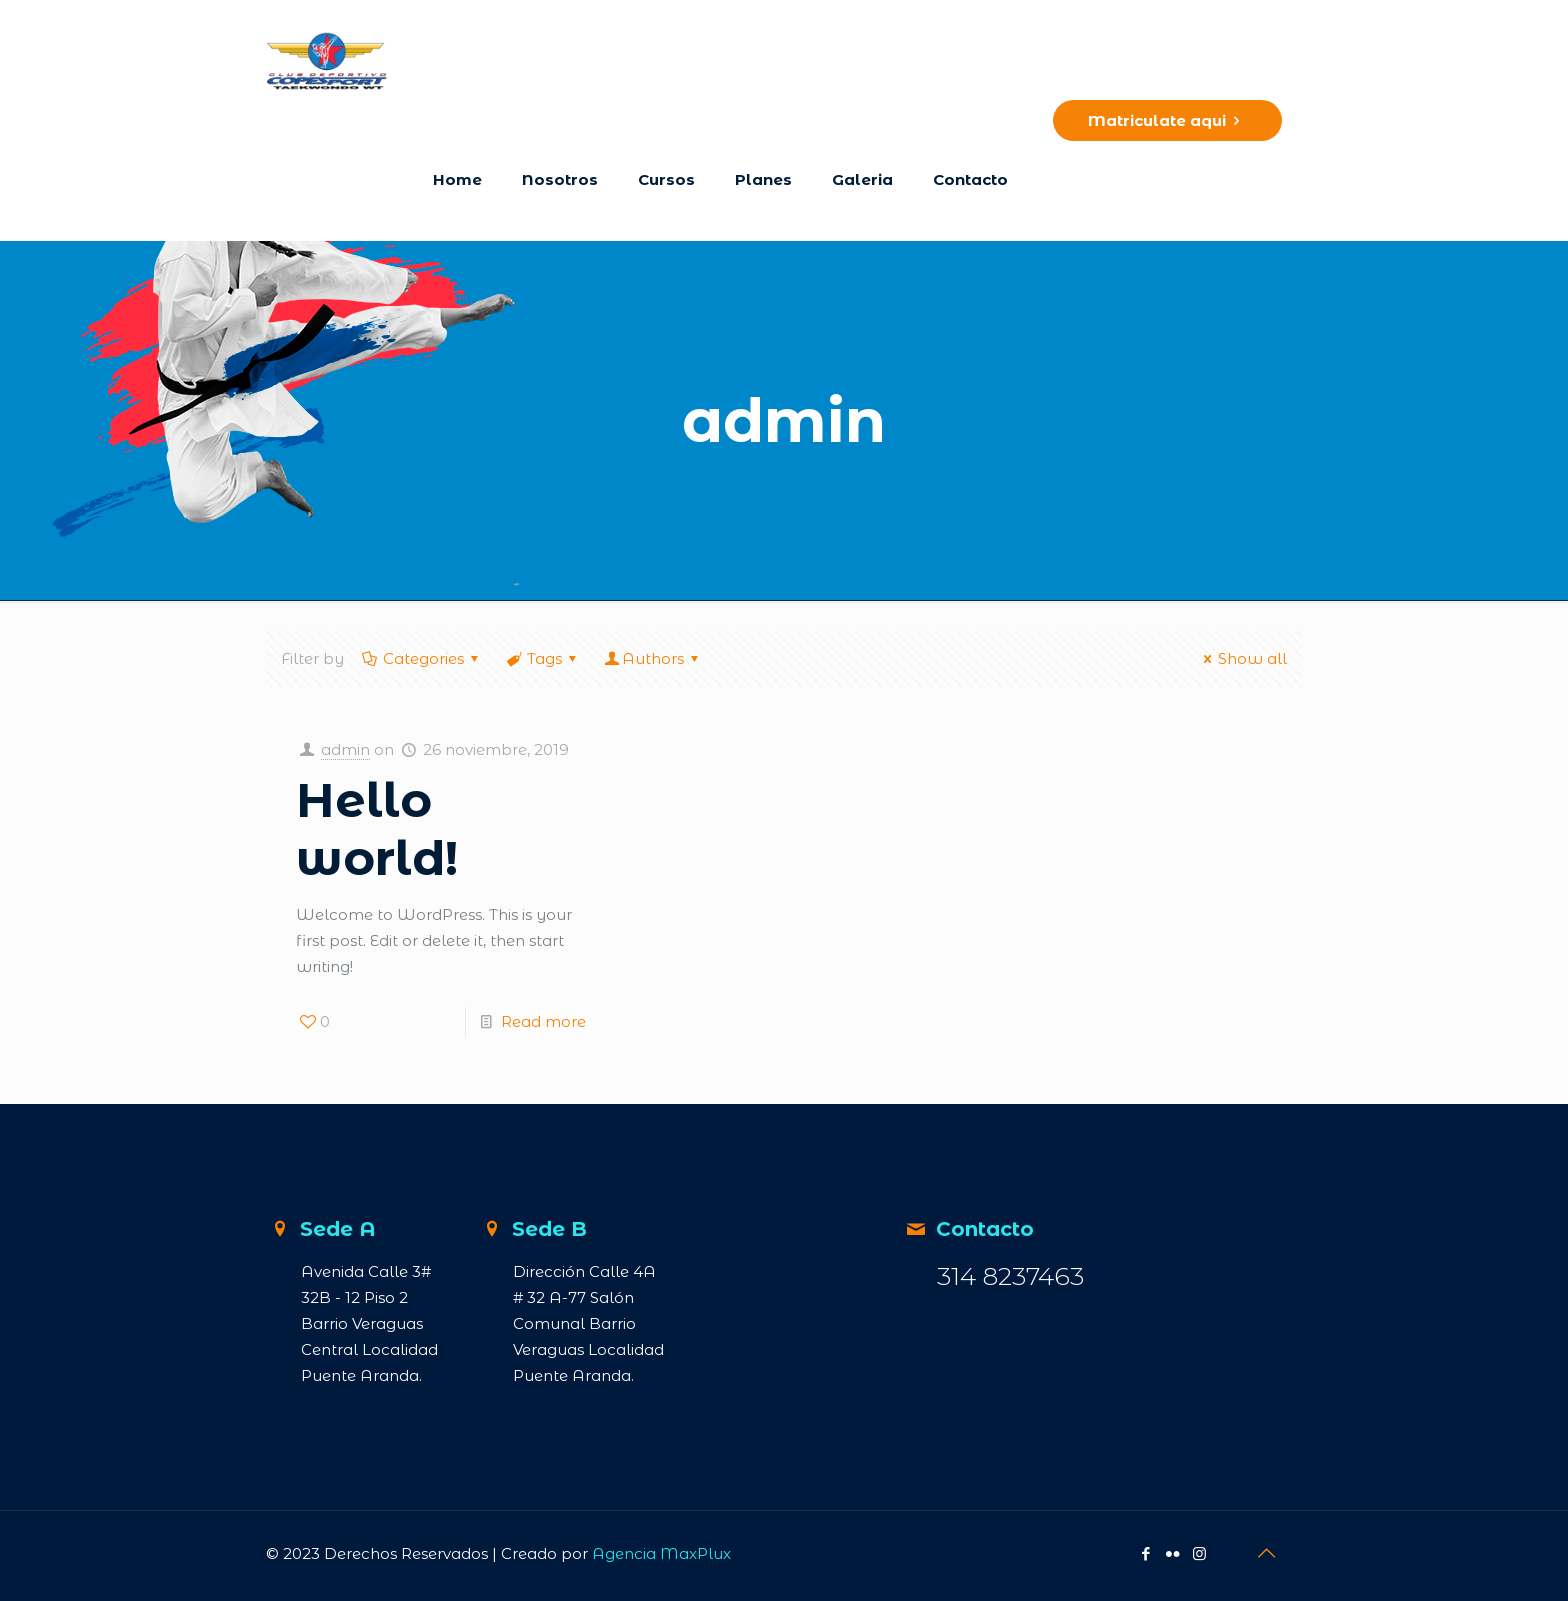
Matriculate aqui (1167, 120)
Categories (422, 658)
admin (345, 749)
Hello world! (377, 829)
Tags (543, 658)
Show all (1242, 658)
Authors (653, 658)
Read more (543, 1021)
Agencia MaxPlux (661, 1553)
